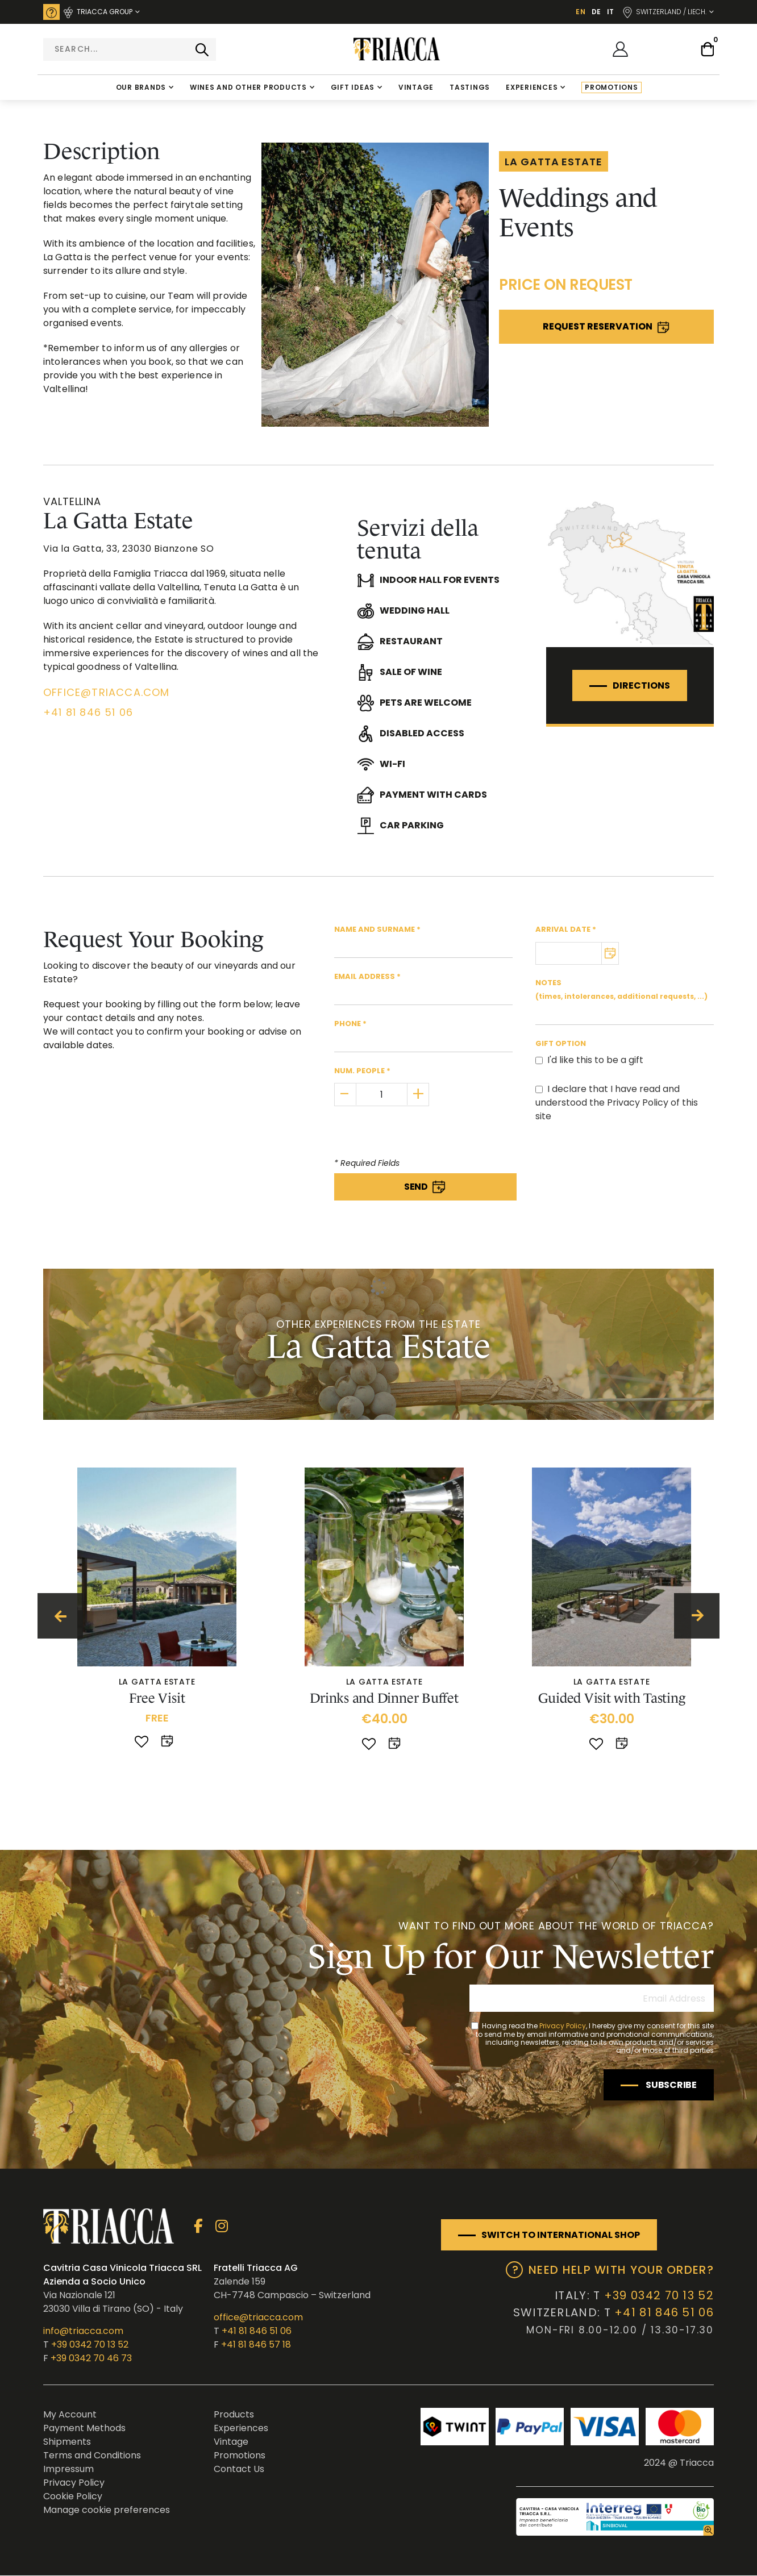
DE (596, 11)
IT (610, 11)
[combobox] (129, 49)
